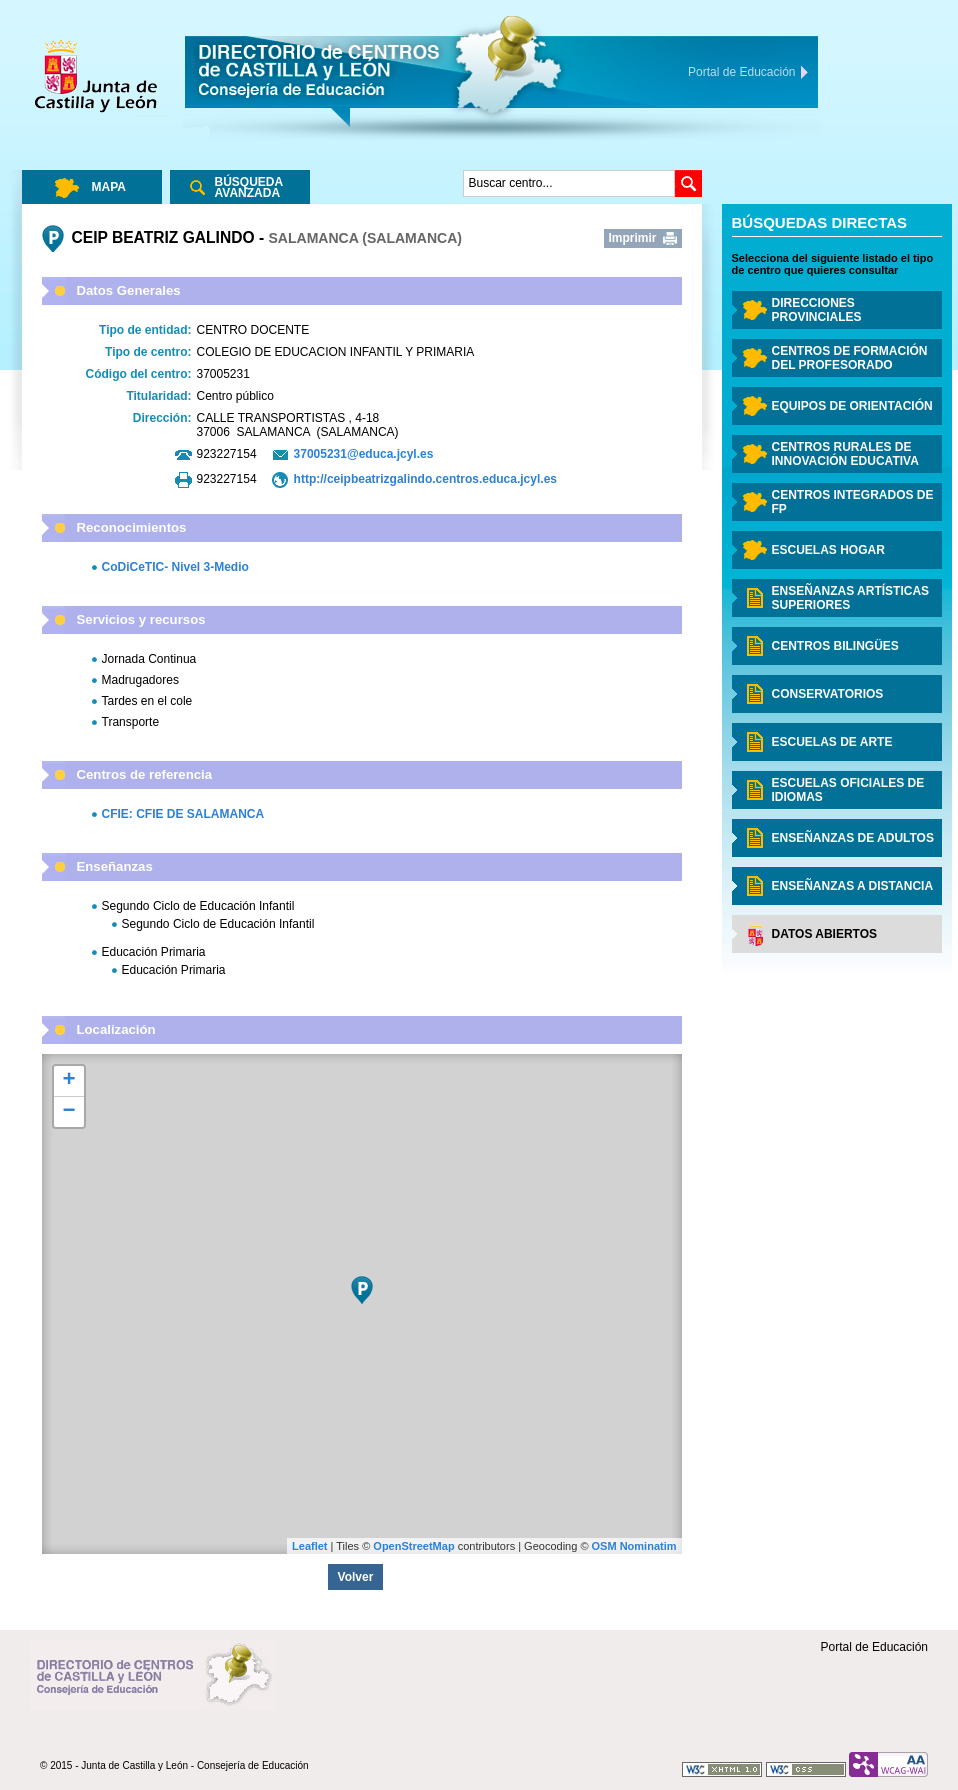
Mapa (109, 187)
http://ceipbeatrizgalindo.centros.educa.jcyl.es (425, 479)
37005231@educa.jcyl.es (364, 454)
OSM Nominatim (634, 1546)
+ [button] (68, 1081)
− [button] (68, 1112)
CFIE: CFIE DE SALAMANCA (183, 814)
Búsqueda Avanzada (249, 187)
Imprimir (633, 238)
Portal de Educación (874, 1647)
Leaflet (309, 1546)
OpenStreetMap (413, 1546)
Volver (356, 1577)
